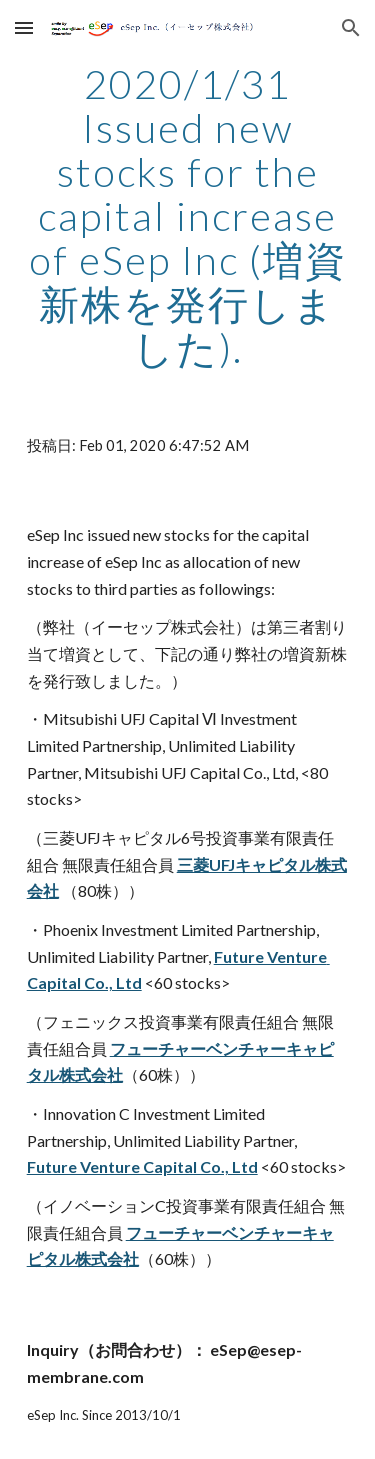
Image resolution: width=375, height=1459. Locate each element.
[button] (24, 27)
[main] (188, 216)
